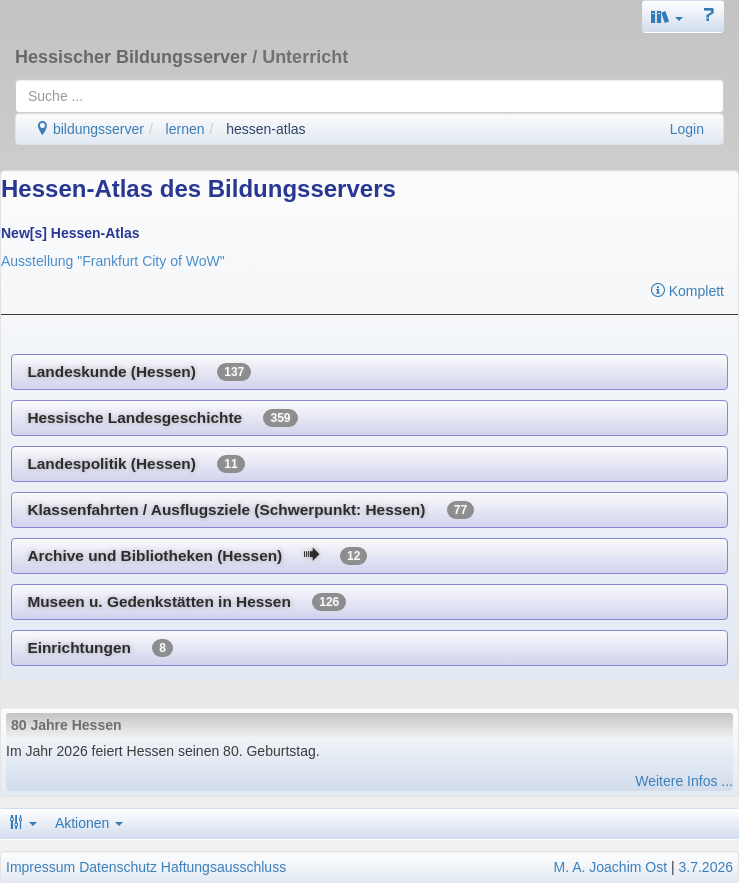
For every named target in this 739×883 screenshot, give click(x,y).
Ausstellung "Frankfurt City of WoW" (113, 261)
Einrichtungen (100, 648)
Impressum (40, 867)
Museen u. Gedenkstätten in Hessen (186, 602)
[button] (667, 16)
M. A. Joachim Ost (610, 867)
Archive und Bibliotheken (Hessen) (197, 556)
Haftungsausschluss (223, 867)
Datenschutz (118, 867)
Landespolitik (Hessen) (135, 464)
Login (687, 129)
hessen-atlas (265, 129)
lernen (185, 129)
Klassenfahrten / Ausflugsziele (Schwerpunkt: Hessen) (250, 510)
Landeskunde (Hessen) (139, 372)
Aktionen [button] (89, 823)
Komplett (687, 291)
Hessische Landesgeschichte (162, 418)
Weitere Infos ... (684, 781)
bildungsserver (89, 129)
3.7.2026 (706, 867)
